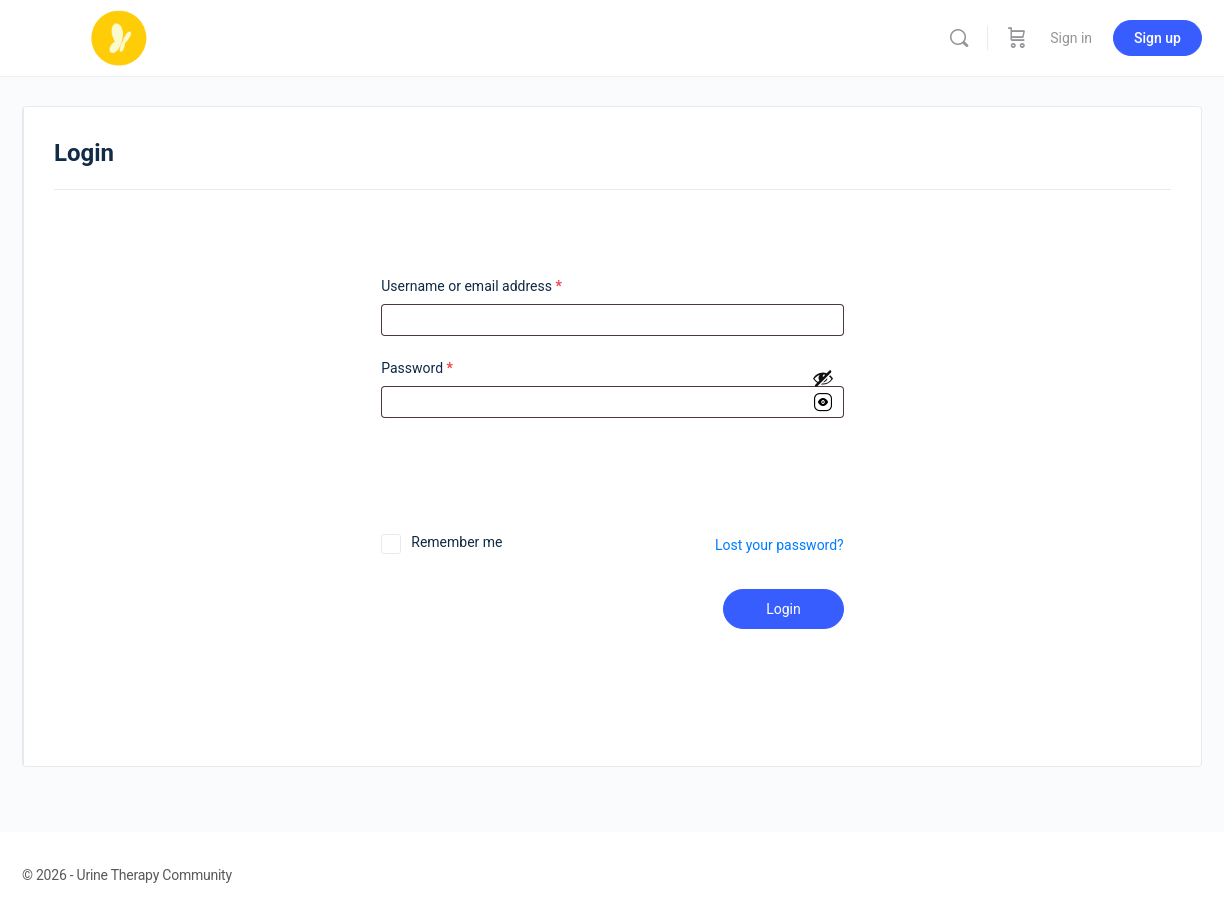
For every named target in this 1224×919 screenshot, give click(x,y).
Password (417, 368)
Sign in (1071, 38)
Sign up (1157, 38)
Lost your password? (779, 545)
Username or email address (471, 286)
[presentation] (517, 483)
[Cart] (1017, 38)
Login (783, 609)
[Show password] (823, 392)
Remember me (456, 542)
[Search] (959, 38)
